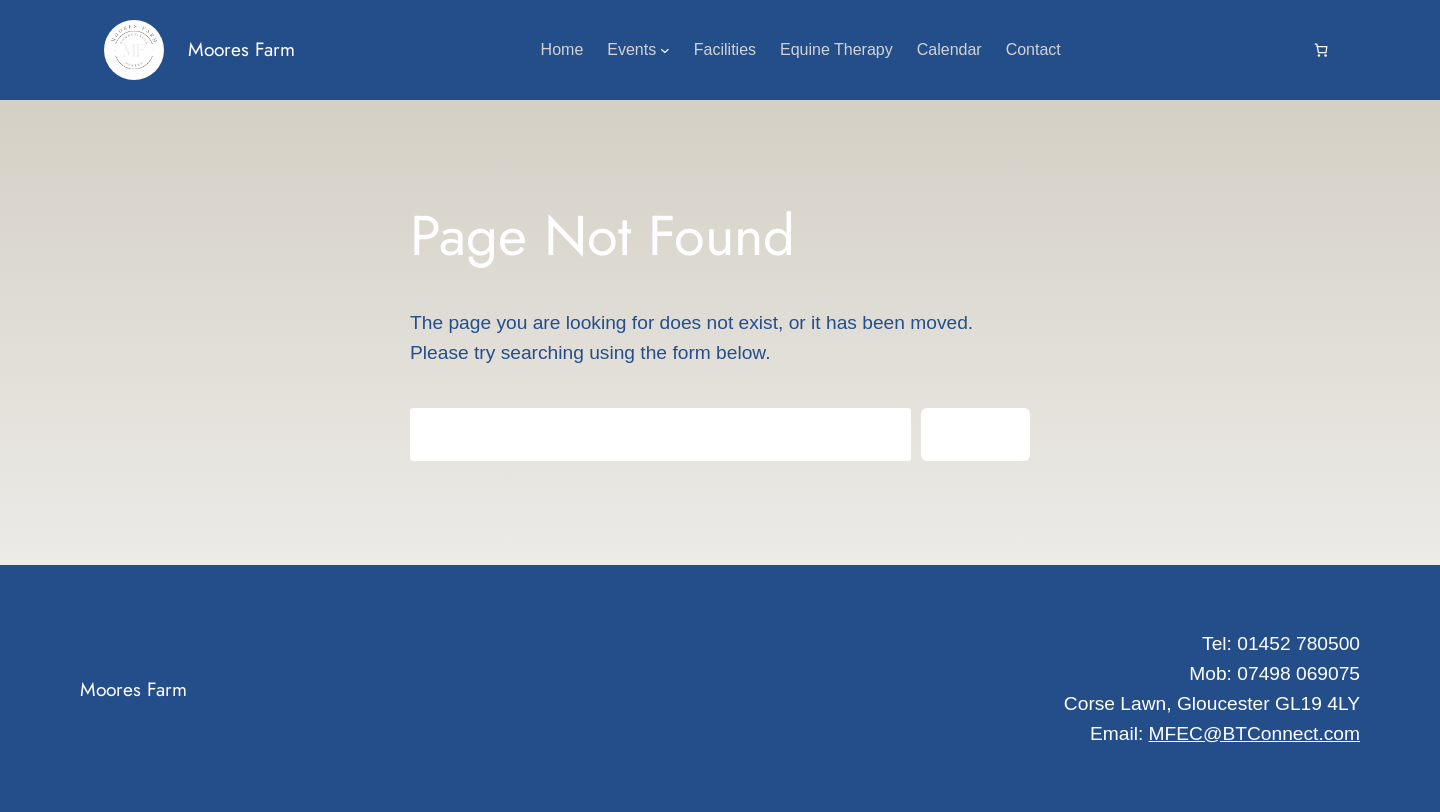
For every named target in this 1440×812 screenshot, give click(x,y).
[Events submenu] (665, 50)
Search (975, 434)
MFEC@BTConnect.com (1254, 733)
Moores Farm (241, 49)
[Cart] (1321, 49)
